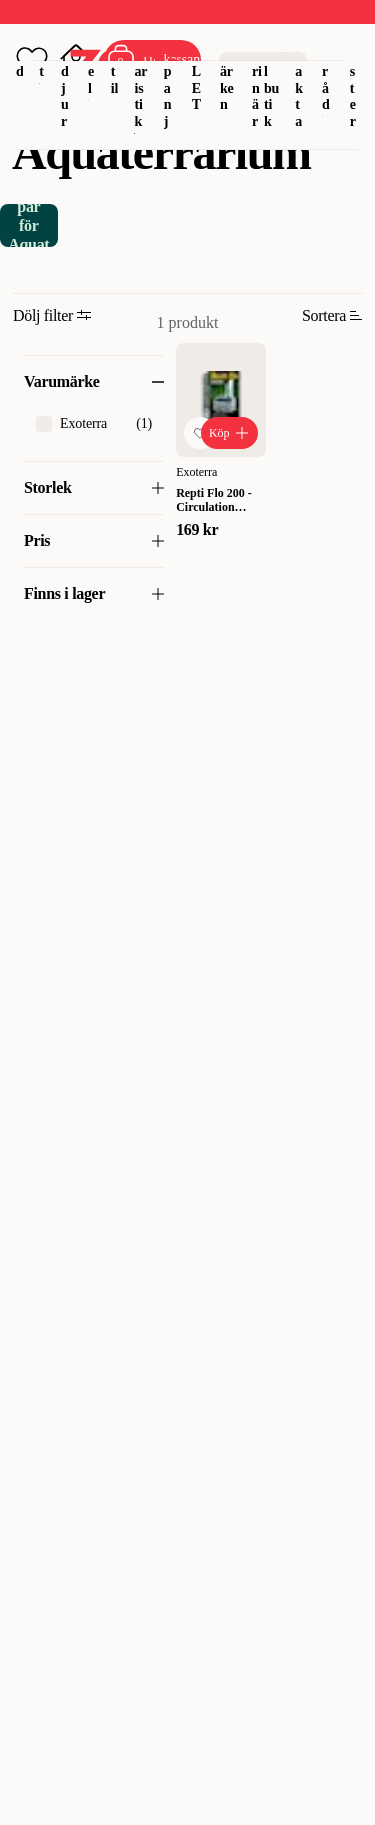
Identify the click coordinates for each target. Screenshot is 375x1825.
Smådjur (67, 71)
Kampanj (170, 71)
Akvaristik (140, 71)
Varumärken (228, 62)
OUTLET (197, 62)
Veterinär (257, 71)
